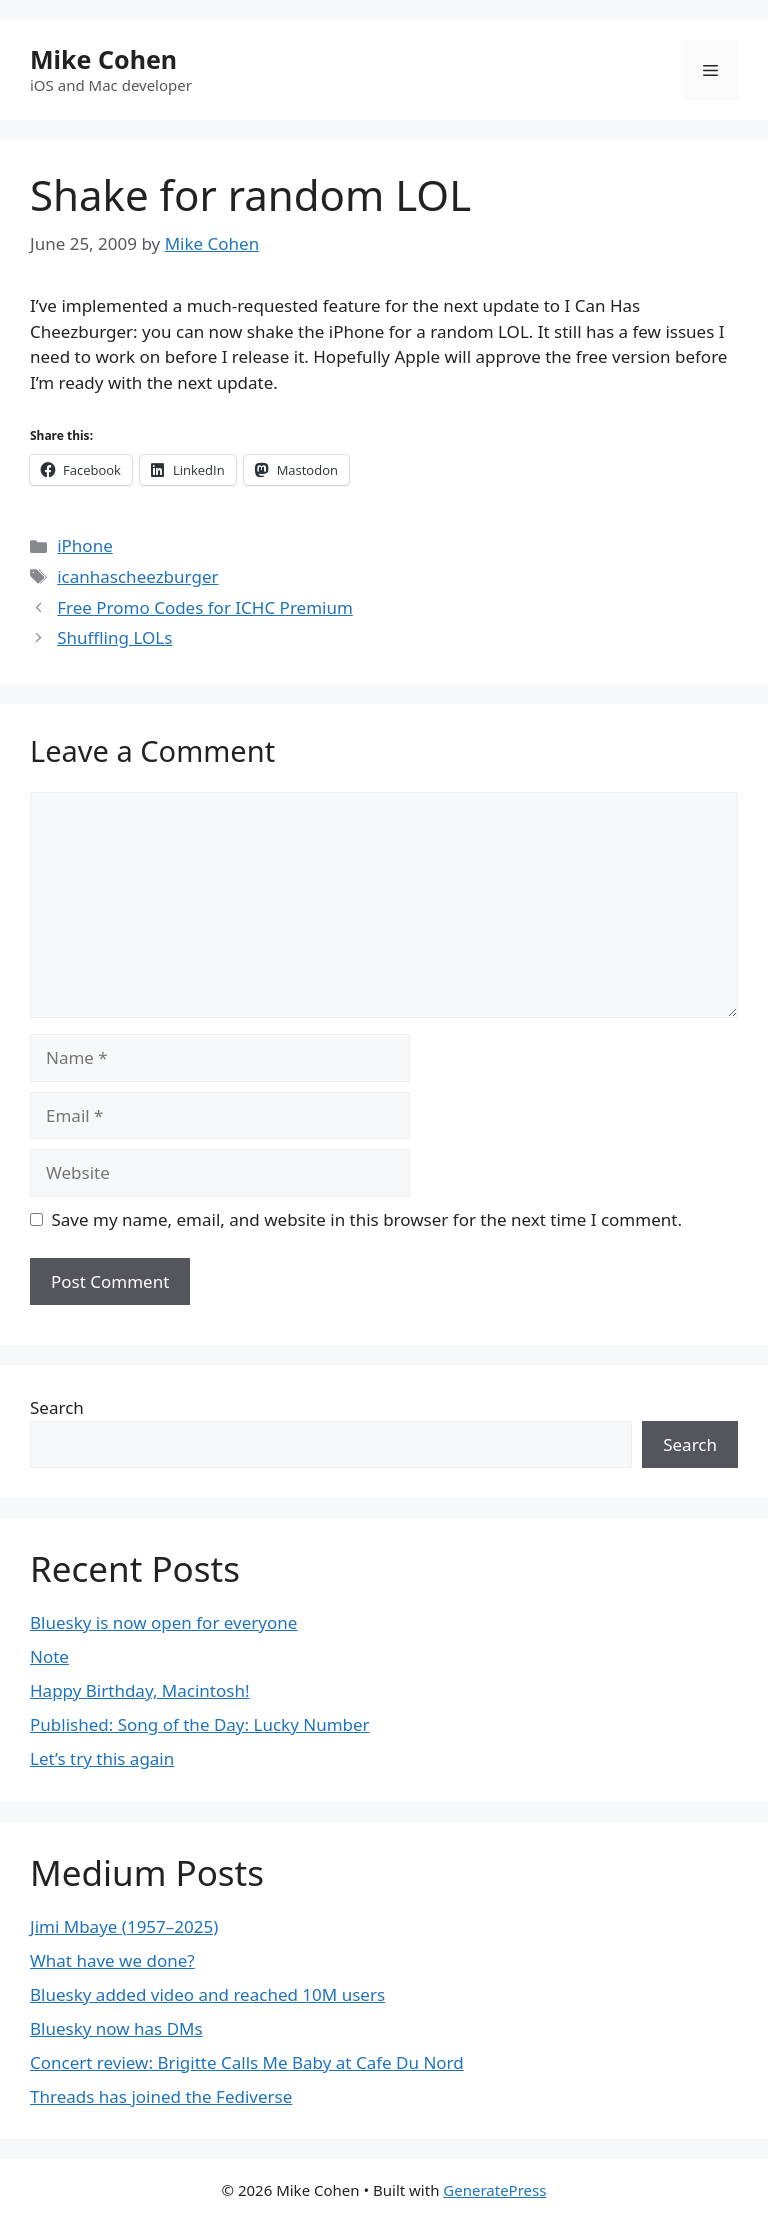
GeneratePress (494, 2190)
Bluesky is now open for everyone (163, 1622)
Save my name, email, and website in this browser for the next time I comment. (367, 1219)
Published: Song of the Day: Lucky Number (200, 1724)
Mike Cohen (103, 59)
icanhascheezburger (137, 576)
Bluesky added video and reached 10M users (207, 1994)
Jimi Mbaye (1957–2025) (124, 1926)
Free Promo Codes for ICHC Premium (205, 607)
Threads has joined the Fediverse (161, 2096)
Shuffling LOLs (114, 637)
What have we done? (112, 1960)
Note (49, 1656)
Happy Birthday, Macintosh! (140, 1690)
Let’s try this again (102, 1758)
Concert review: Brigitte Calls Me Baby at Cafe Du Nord (247, 2062)
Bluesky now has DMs (116, 2028)
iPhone (85, 545)
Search (57, 1407)
